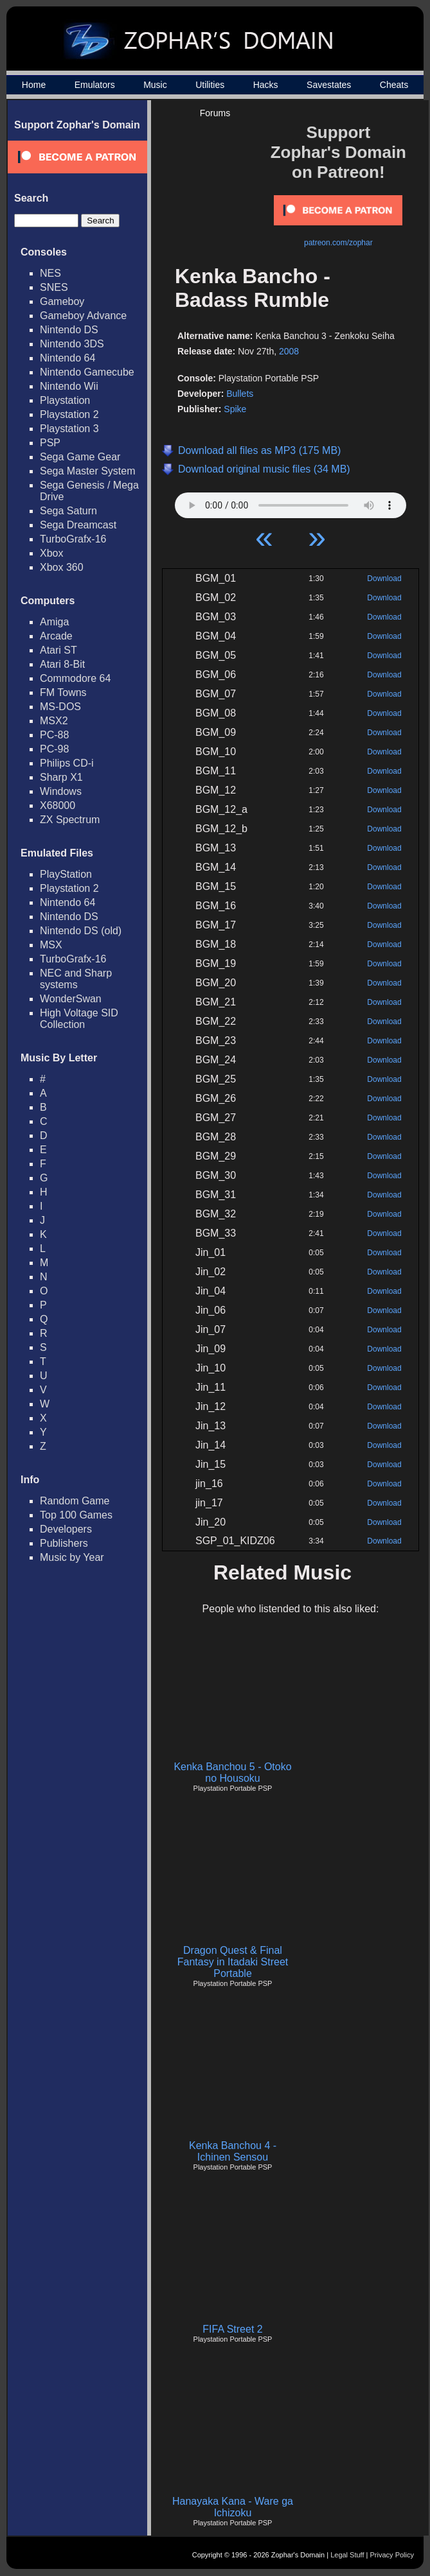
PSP (50, 442)
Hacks (265, 85)
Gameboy (62, 301)
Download (384, 578)
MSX (51, 944)
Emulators (95, 85)
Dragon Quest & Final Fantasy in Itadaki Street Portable (233, 1962)
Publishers (64, 1543)
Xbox (51, 553)
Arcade (56, 636)
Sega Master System (88, 471)
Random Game (75, 1500)
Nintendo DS (69, 329)
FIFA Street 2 (232, 2329)
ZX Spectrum (70, 819)
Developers (66, 1529)
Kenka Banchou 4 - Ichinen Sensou (232, 2151)
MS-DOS (60, 706)
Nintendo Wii (69, 386)
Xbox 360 (62, 567)
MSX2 (54, 720)
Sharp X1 (61, 777)
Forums (215, 113)
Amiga (54, 621)
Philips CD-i (67, 763)
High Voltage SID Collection (79, 1018)
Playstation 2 (69, 414)
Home (34, 85)
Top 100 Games (76, 1515)
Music (155, 85)
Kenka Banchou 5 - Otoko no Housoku (232, 1772)
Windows (61, 791)
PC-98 (54, 749)
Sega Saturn (68, 510)
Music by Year (72, 1557)
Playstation (65, 400)
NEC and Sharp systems (76, 979)
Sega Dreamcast (78, 524)
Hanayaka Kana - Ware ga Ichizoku (232, 2507)
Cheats (394, 85)
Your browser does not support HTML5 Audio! (290, 502)
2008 (289, 351)
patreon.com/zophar (338, 242)
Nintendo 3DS (72, 343)
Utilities (209, 85)
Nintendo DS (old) (80, 930)
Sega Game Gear (80, 456)
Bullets (239, 393)
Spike (235, 409)
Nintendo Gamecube (87, 372)
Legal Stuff (347, 2555)
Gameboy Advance (83, 315)
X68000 (57, 805)
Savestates (329, 85)
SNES (54, 287)
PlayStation (66, 874)
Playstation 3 (69, 428)
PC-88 (54, 734)
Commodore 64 (75, 678)
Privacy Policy (392, 2555)
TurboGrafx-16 (73, 539)
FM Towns (63, 692)
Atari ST (58, 650)
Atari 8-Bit (62, 664)
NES (50, 273)
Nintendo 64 (67, 357)
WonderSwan (71, 998)
